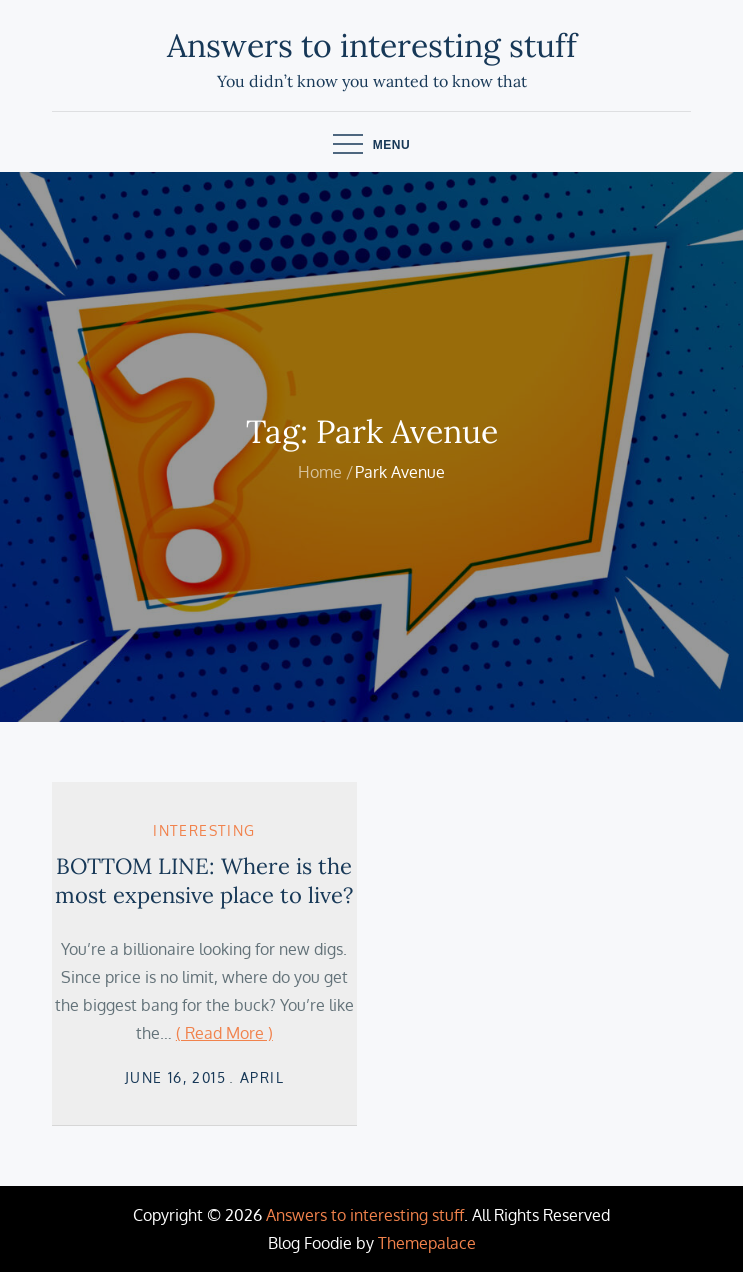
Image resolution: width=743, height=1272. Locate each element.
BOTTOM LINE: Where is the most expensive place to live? (204, 880)
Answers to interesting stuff (372, 45)
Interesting (204, 830)
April (262, 1077)
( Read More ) (224, 1033)
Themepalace (427, 1243)
